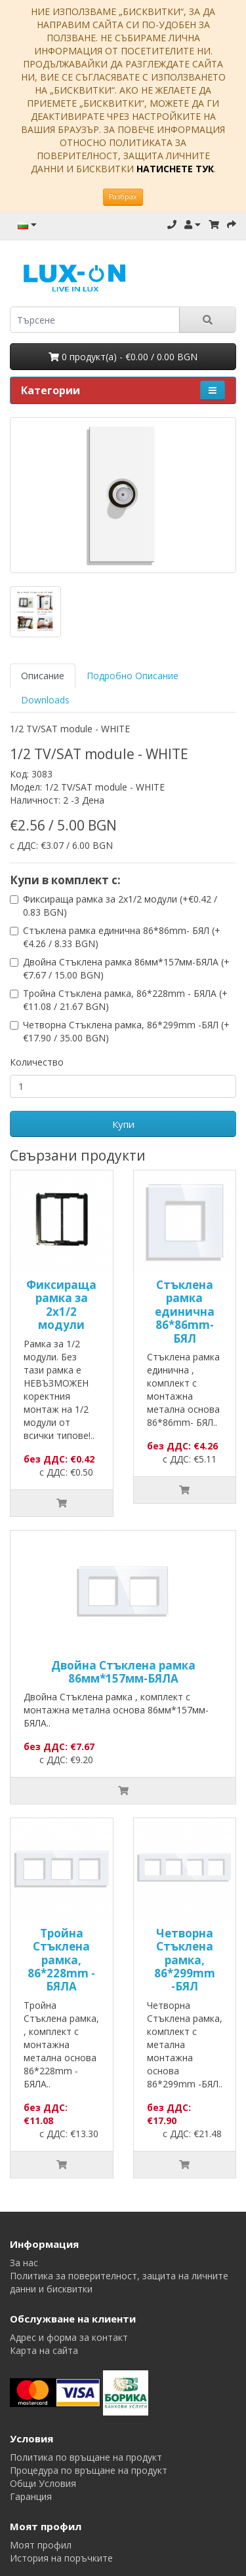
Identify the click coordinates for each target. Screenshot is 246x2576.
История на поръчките (61, 2558)
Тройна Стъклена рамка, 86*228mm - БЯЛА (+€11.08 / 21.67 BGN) (125, 1000)
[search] (95, 320)
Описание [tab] (42, 675)
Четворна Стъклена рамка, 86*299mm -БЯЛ (184, 1960)
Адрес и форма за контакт (69, 2337)
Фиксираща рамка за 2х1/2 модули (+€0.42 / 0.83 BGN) (120, 905)
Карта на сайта (44, 2350)
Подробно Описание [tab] (132, 675)
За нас (24, 2262)
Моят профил (41, 2545)
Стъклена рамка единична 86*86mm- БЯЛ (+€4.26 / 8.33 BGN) (121, 937)
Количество (37, 1062)
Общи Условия (43, 2483)
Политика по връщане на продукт (86, 2457)
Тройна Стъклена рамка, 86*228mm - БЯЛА (61, 1960)
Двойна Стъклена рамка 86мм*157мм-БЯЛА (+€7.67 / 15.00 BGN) (126, 968)
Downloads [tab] (45, 700)
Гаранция (31, 2496)
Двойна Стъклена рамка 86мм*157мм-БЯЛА (123, 1672)
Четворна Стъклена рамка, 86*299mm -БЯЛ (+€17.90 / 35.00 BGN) (126, 1031)
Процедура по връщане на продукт (88, 2470)
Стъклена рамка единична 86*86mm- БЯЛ (185, 1311)
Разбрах (123, 196)
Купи (123, 1123)
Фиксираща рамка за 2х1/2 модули (61, 1304)
